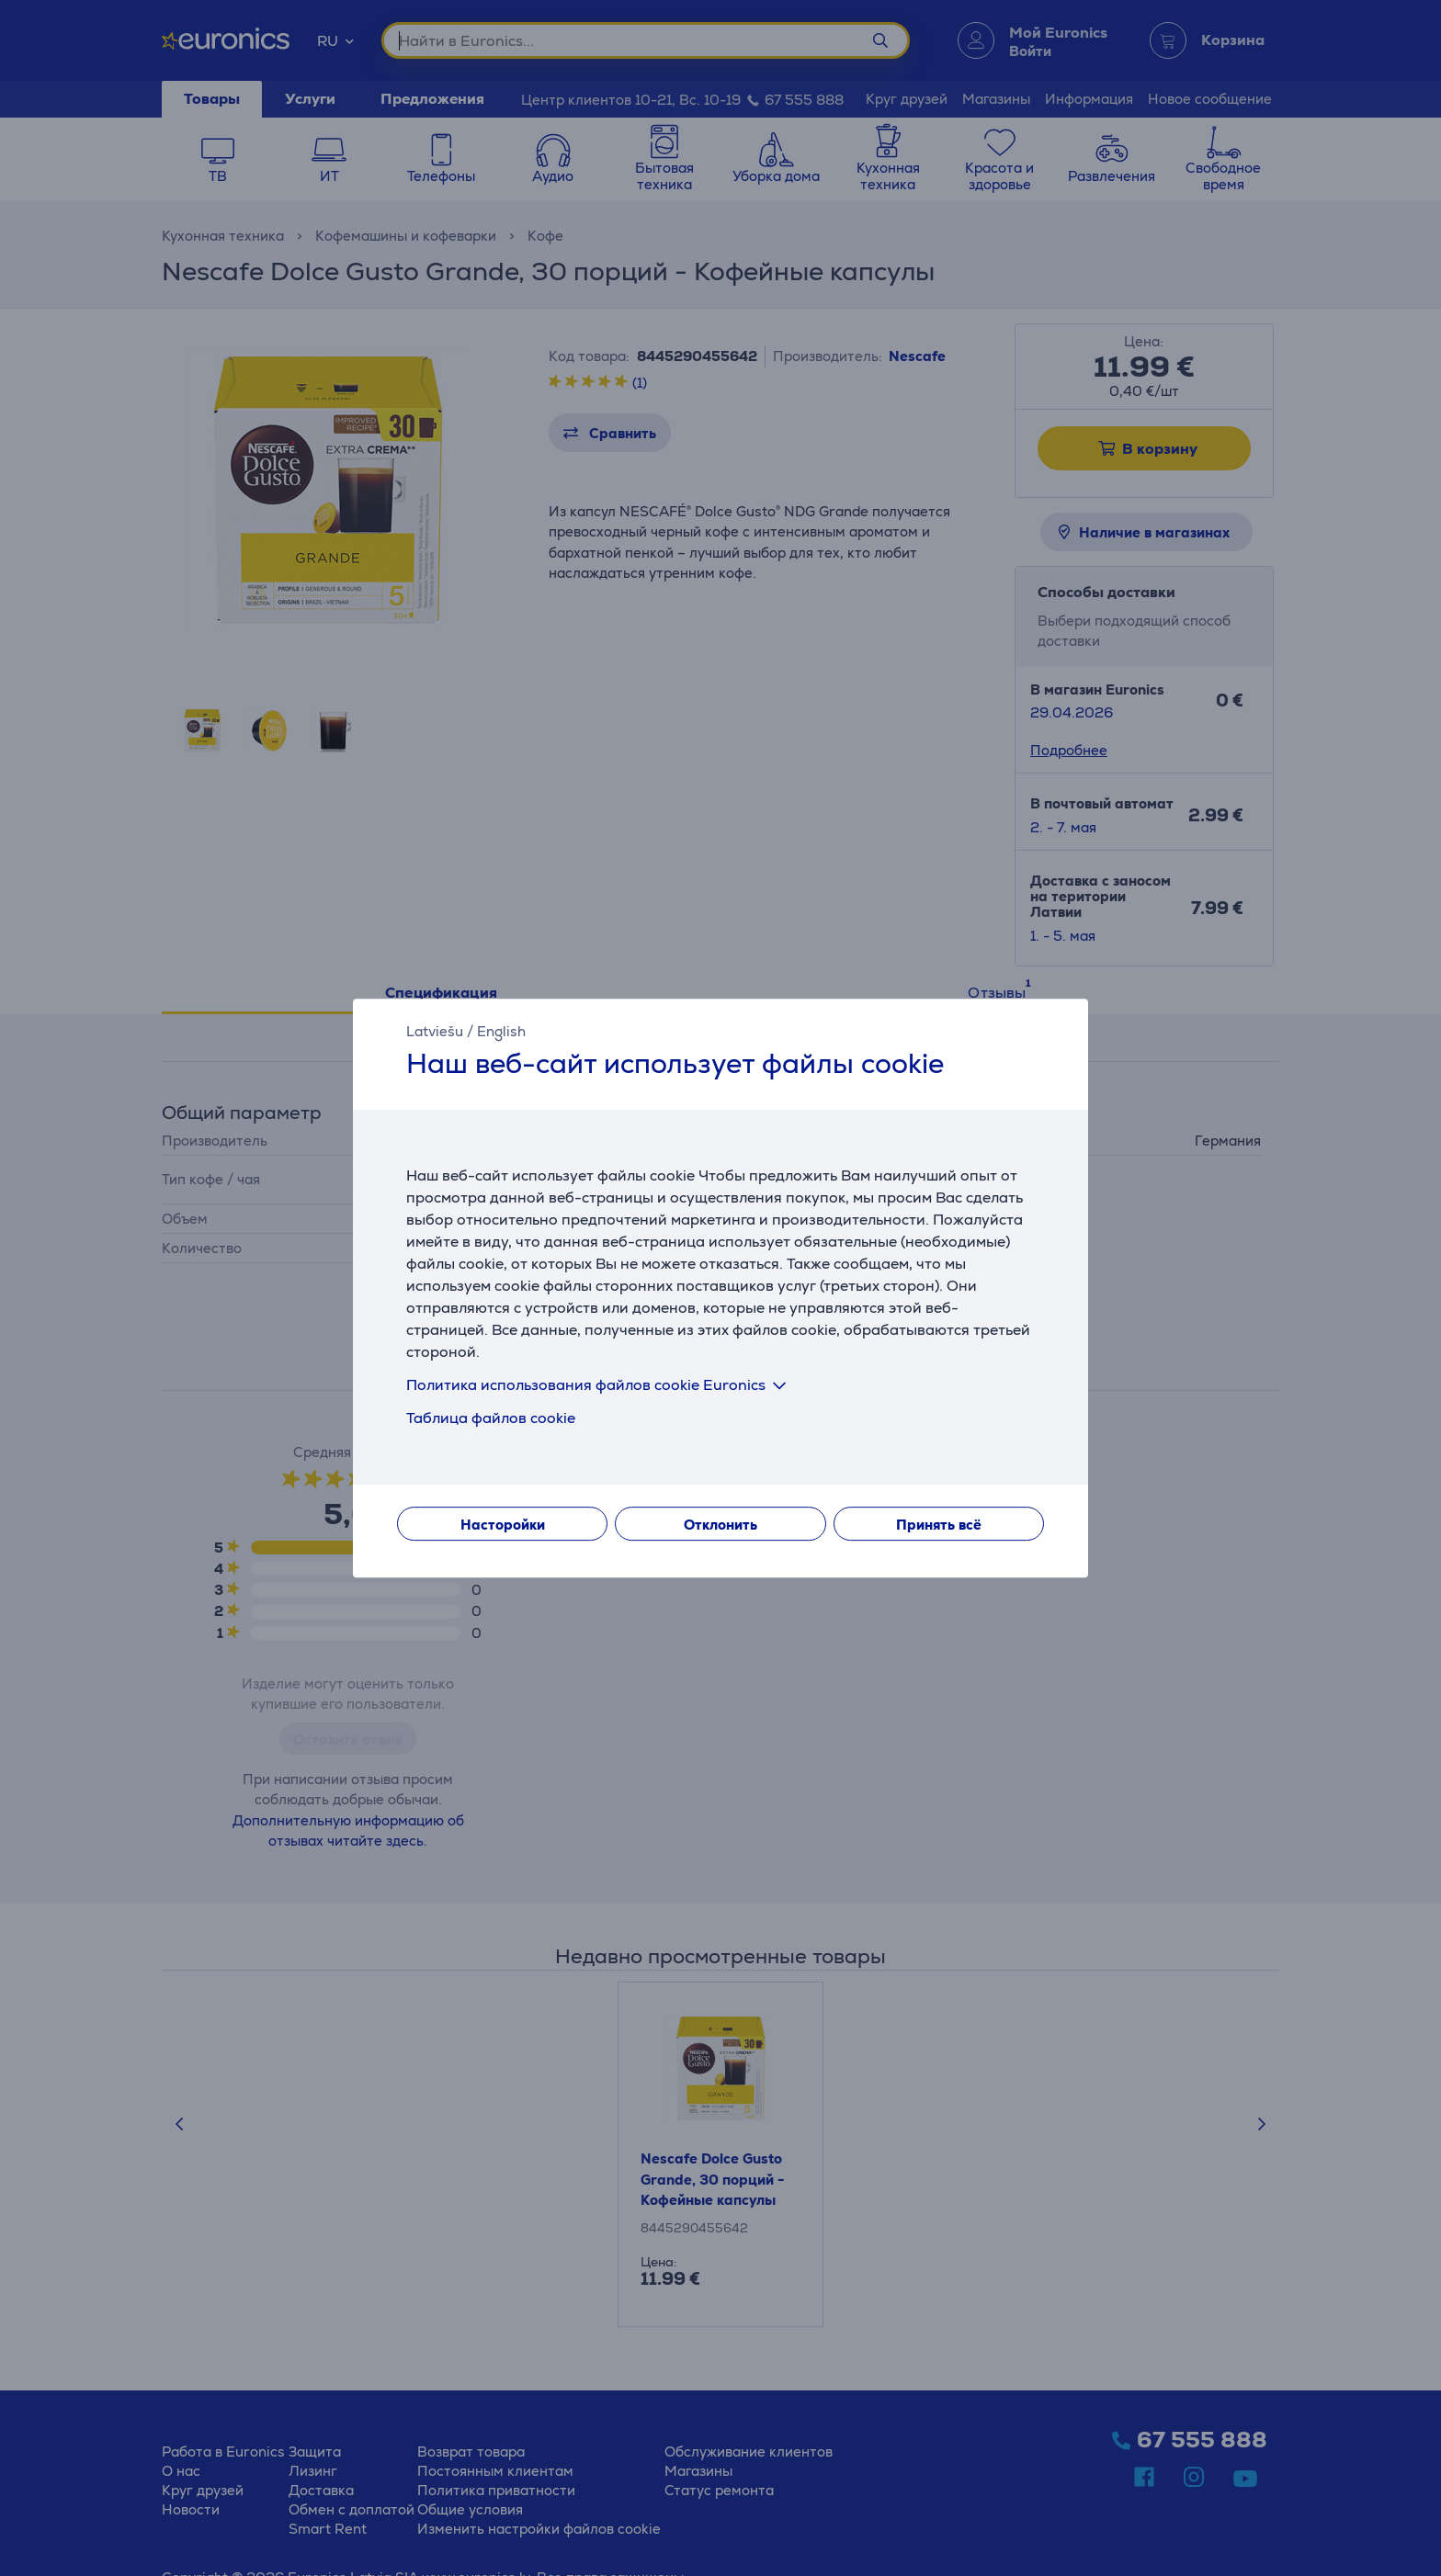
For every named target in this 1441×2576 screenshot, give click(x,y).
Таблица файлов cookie (490, 1418)
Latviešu (434, 1031)
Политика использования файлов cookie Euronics (599, 1385)
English (501, 1031)
